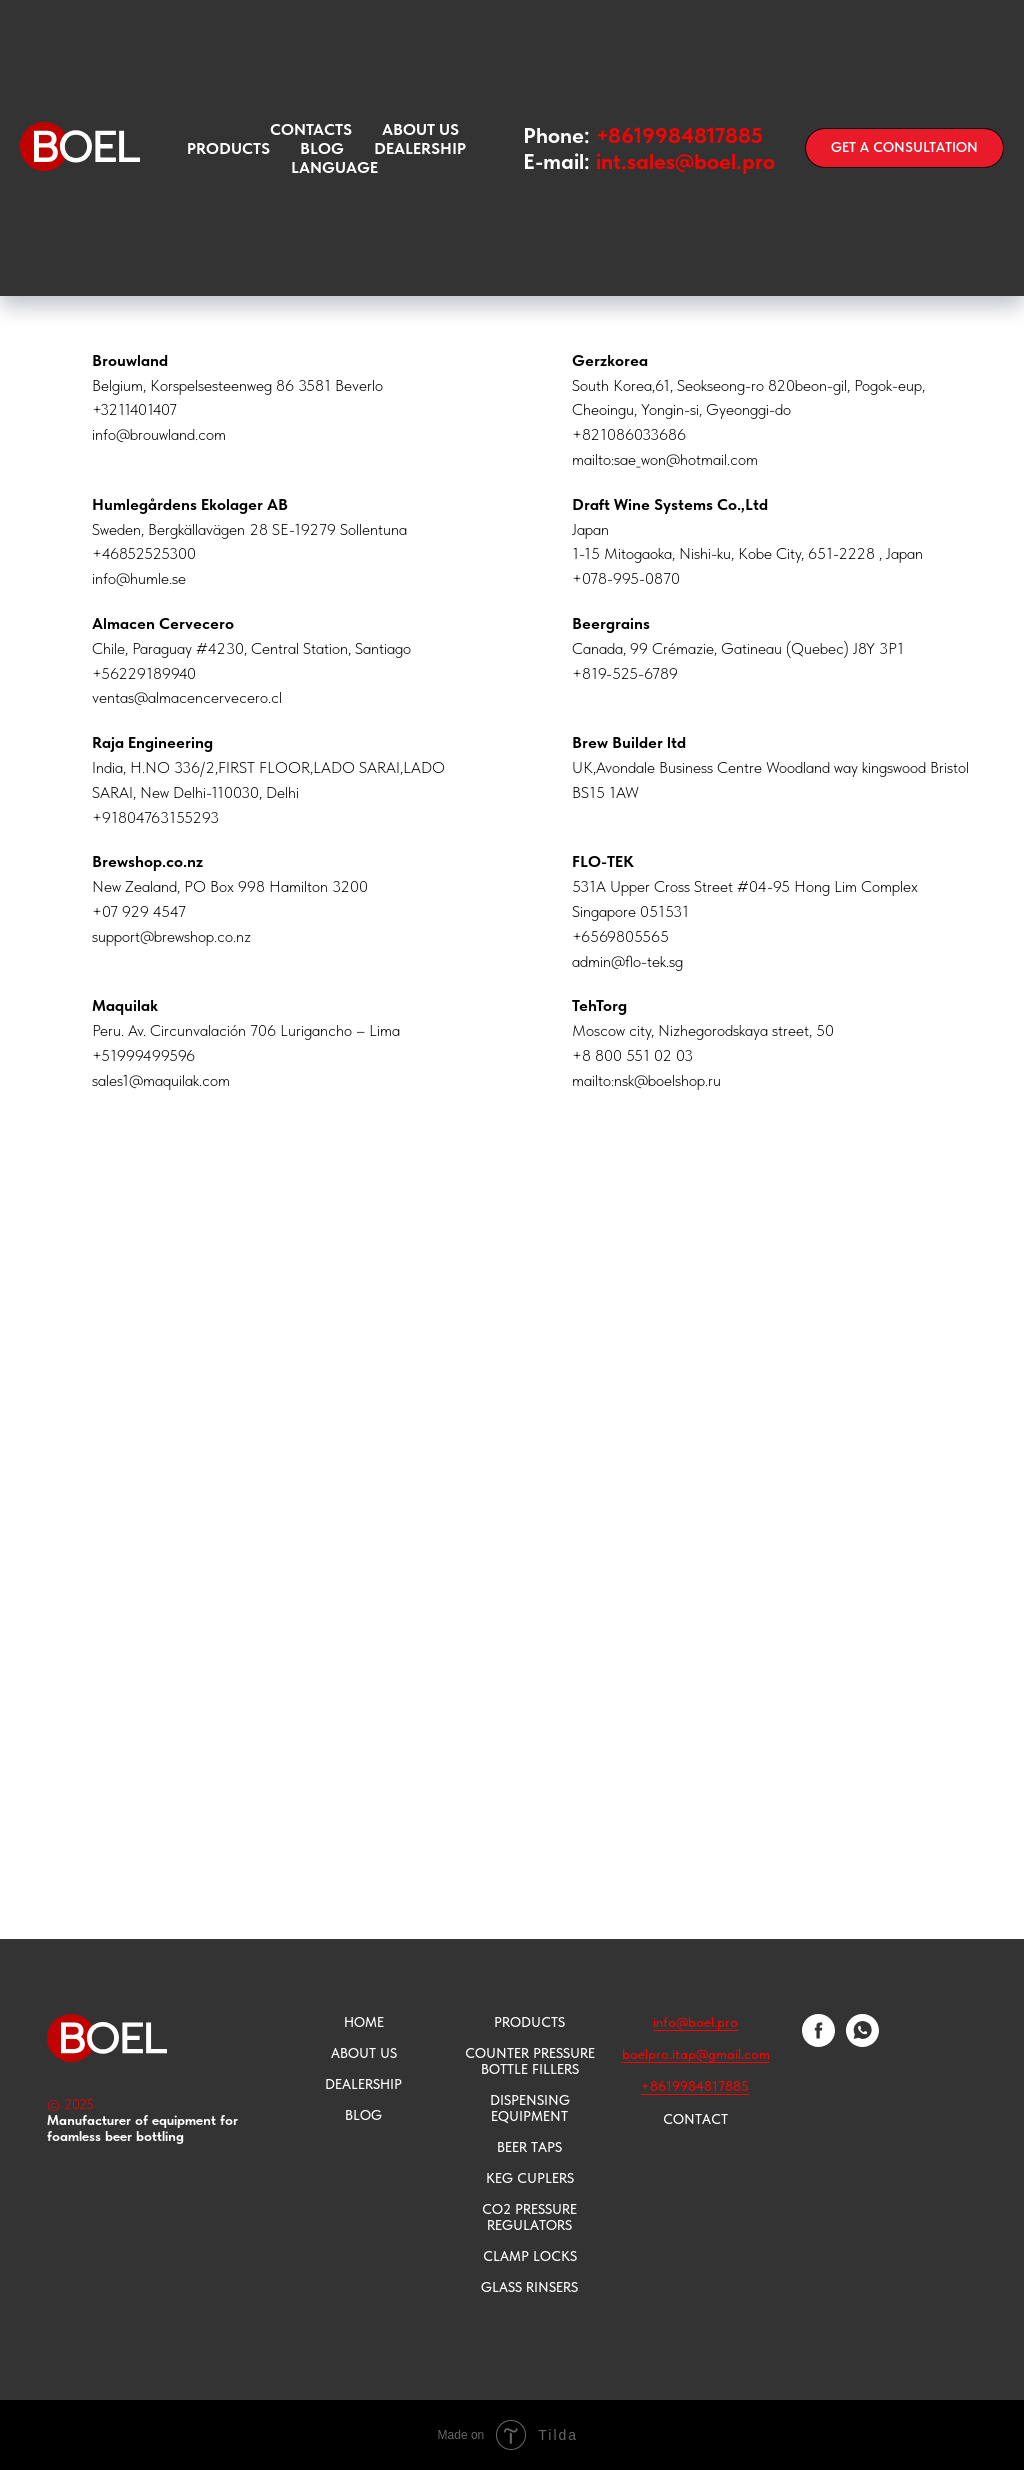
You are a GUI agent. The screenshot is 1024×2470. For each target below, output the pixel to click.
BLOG (363, 2115)
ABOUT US (420, 129)
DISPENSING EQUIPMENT (530, 2108)
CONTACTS (311, 129)
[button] (904, 148)
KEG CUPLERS (530, 2178)
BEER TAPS (529, 2147)
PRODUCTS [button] (228, 148)
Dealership (420, 148)
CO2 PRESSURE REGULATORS (529, 2217)
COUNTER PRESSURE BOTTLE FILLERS (530, 2061)
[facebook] (818, 2041)
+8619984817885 (679, 135)
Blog (322, 148)
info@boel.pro (695, 2022)
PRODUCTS (529, 2022)
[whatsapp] (862, 2041)
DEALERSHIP (363, 2084)
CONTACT (695, 2119)
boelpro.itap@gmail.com (696, 2054)
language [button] (334, 167)
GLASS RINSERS (529, 2287)
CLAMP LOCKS (530, 2256)
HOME (364, 2022)
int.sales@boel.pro (685, 161)
